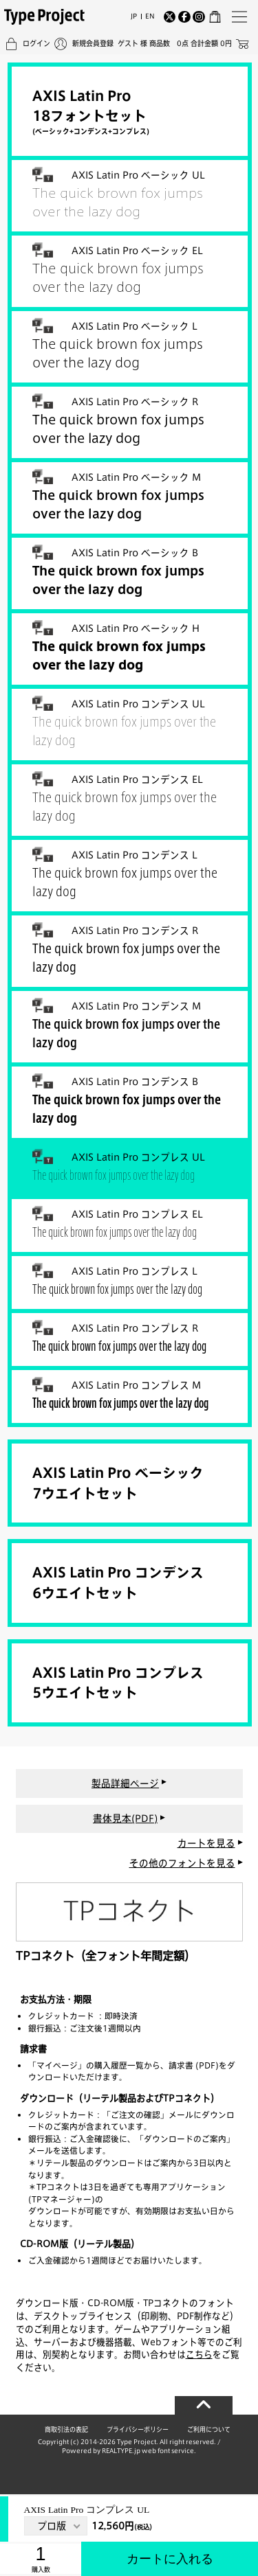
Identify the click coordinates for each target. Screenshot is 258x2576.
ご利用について (208, 2429)
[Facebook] (184, 17)
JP (134, 16)
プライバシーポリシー (138, 2429)
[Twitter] (170, 17)
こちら (199, 2354)
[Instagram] (199, 17)
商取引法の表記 (66, 2429)
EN (150, 16)
